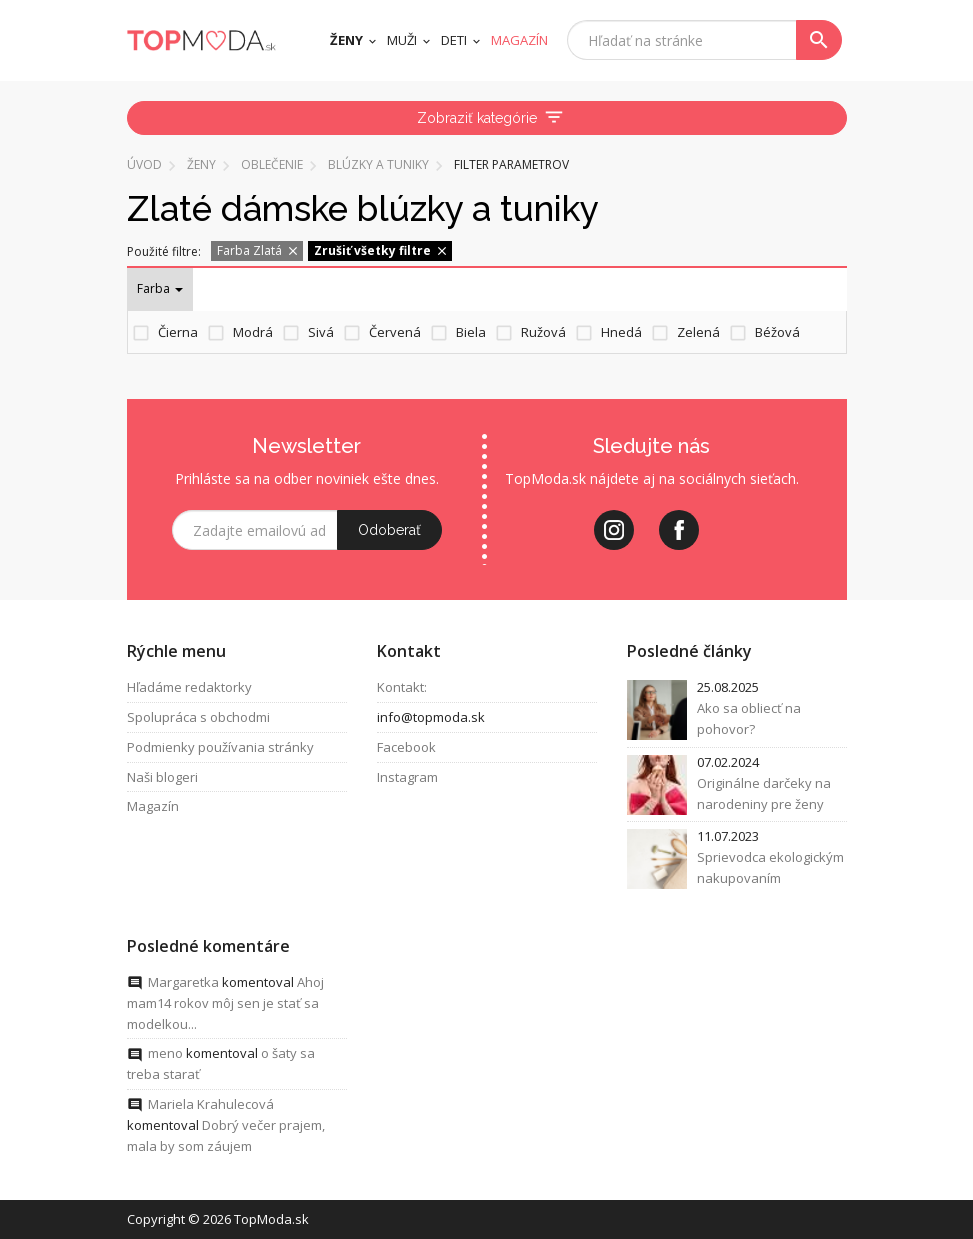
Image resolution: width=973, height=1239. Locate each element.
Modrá (253, 332)
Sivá (321, 332)
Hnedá (621, 332)
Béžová (777, 332)
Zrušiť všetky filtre (381, 250)
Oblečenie (272, 164)
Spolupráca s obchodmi (198, 717)
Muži (402, 40)
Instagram (407, 777)
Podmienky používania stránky (220, 747)
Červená (395, 332)
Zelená (698, 332)
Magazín (153, 807)
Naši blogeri (162, 777)
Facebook (406, 747)
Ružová (543, 332)
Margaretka (183, 982)
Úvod (144, 164)
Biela (471, 332)
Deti (454, 40)
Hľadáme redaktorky (189, 687)
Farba (160, 288)
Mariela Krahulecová (211, 1104)
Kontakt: (402, 687)
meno (165, 1054)
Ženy (346, 40)
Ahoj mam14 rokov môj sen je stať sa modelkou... (225, 1003)
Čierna (178, 332)
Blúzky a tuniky (378, 164)
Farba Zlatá (258, 250)
